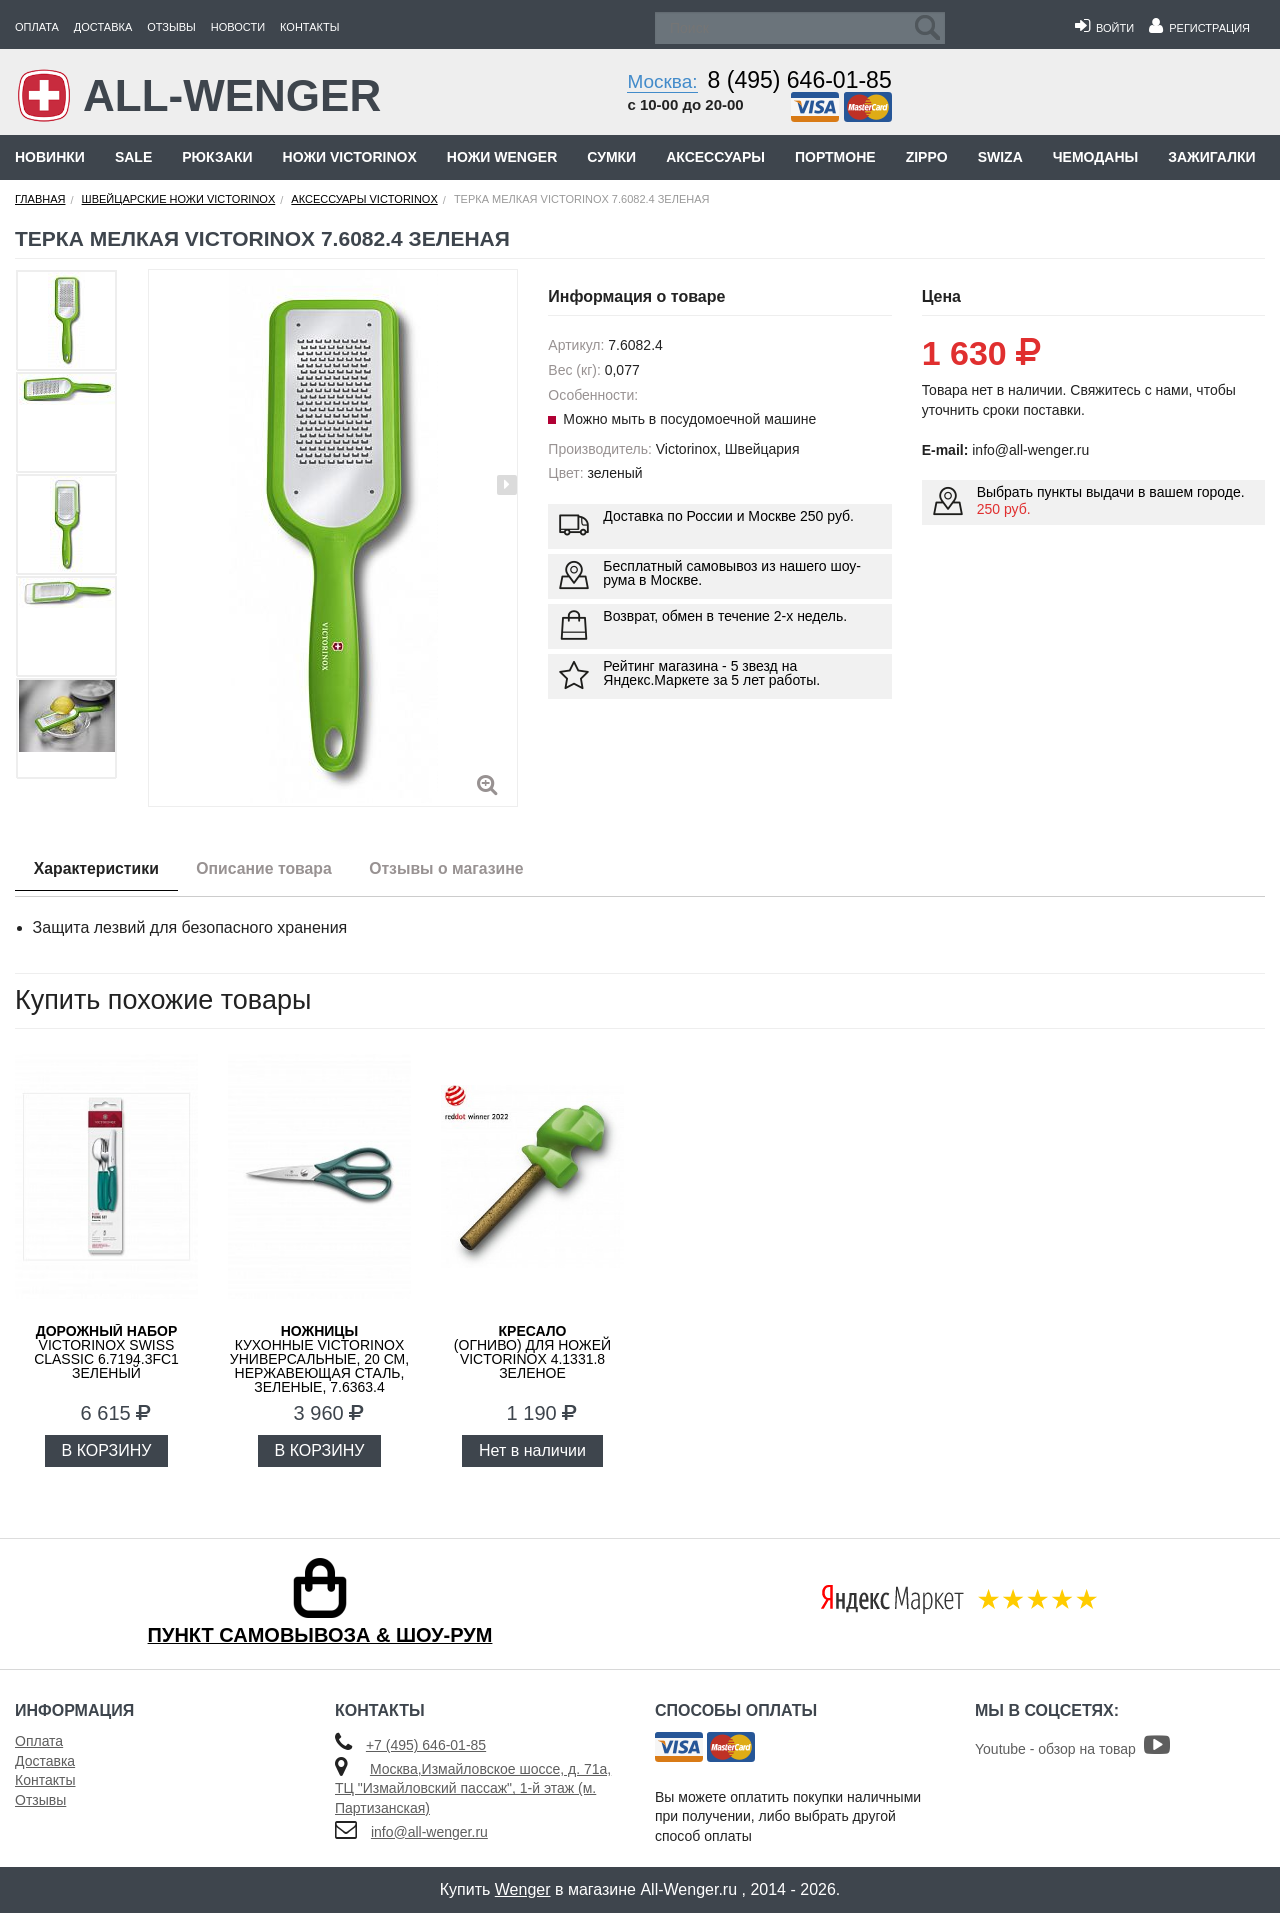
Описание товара (270, 868)
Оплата (37, 27)
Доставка (103, 27)
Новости (238, 27)
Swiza (1000, 157)
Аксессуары (715, 157)
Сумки (611, 157)
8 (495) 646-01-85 (800, 80)
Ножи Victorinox (350, 157)
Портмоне (835, 157)
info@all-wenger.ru (429, 1832)
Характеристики (98, 868)
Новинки (50, 157)
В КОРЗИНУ (107, 1450)
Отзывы (171, 27)
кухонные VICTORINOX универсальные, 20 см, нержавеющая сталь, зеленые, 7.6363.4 (319, 1359)
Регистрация (1199, 28)
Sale (133, 157)
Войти (1104, 28)
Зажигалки (1211, 157)
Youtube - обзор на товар (1072, 1749)
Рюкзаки (217, 157)
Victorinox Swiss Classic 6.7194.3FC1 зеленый (106, 1352)
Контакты (309, 27)
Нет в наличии (532, 1450)
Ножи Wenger (502, 157)
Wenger (523, 1889)
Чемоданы (1095, 157)
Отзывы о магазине (457, 868)
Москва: (662, 81)
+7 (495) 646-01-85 (426, 1745)
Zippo (927, 157)
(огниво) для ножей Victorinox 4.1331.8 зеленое (532, 1352)
